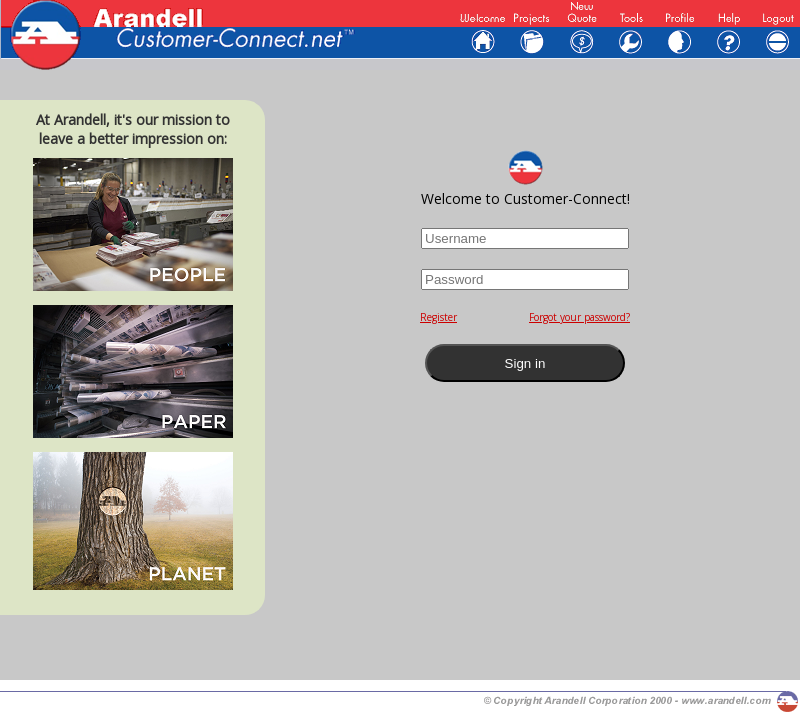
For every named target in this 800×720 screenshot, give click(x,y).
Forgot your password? (579, 317)
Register (438, 317)
